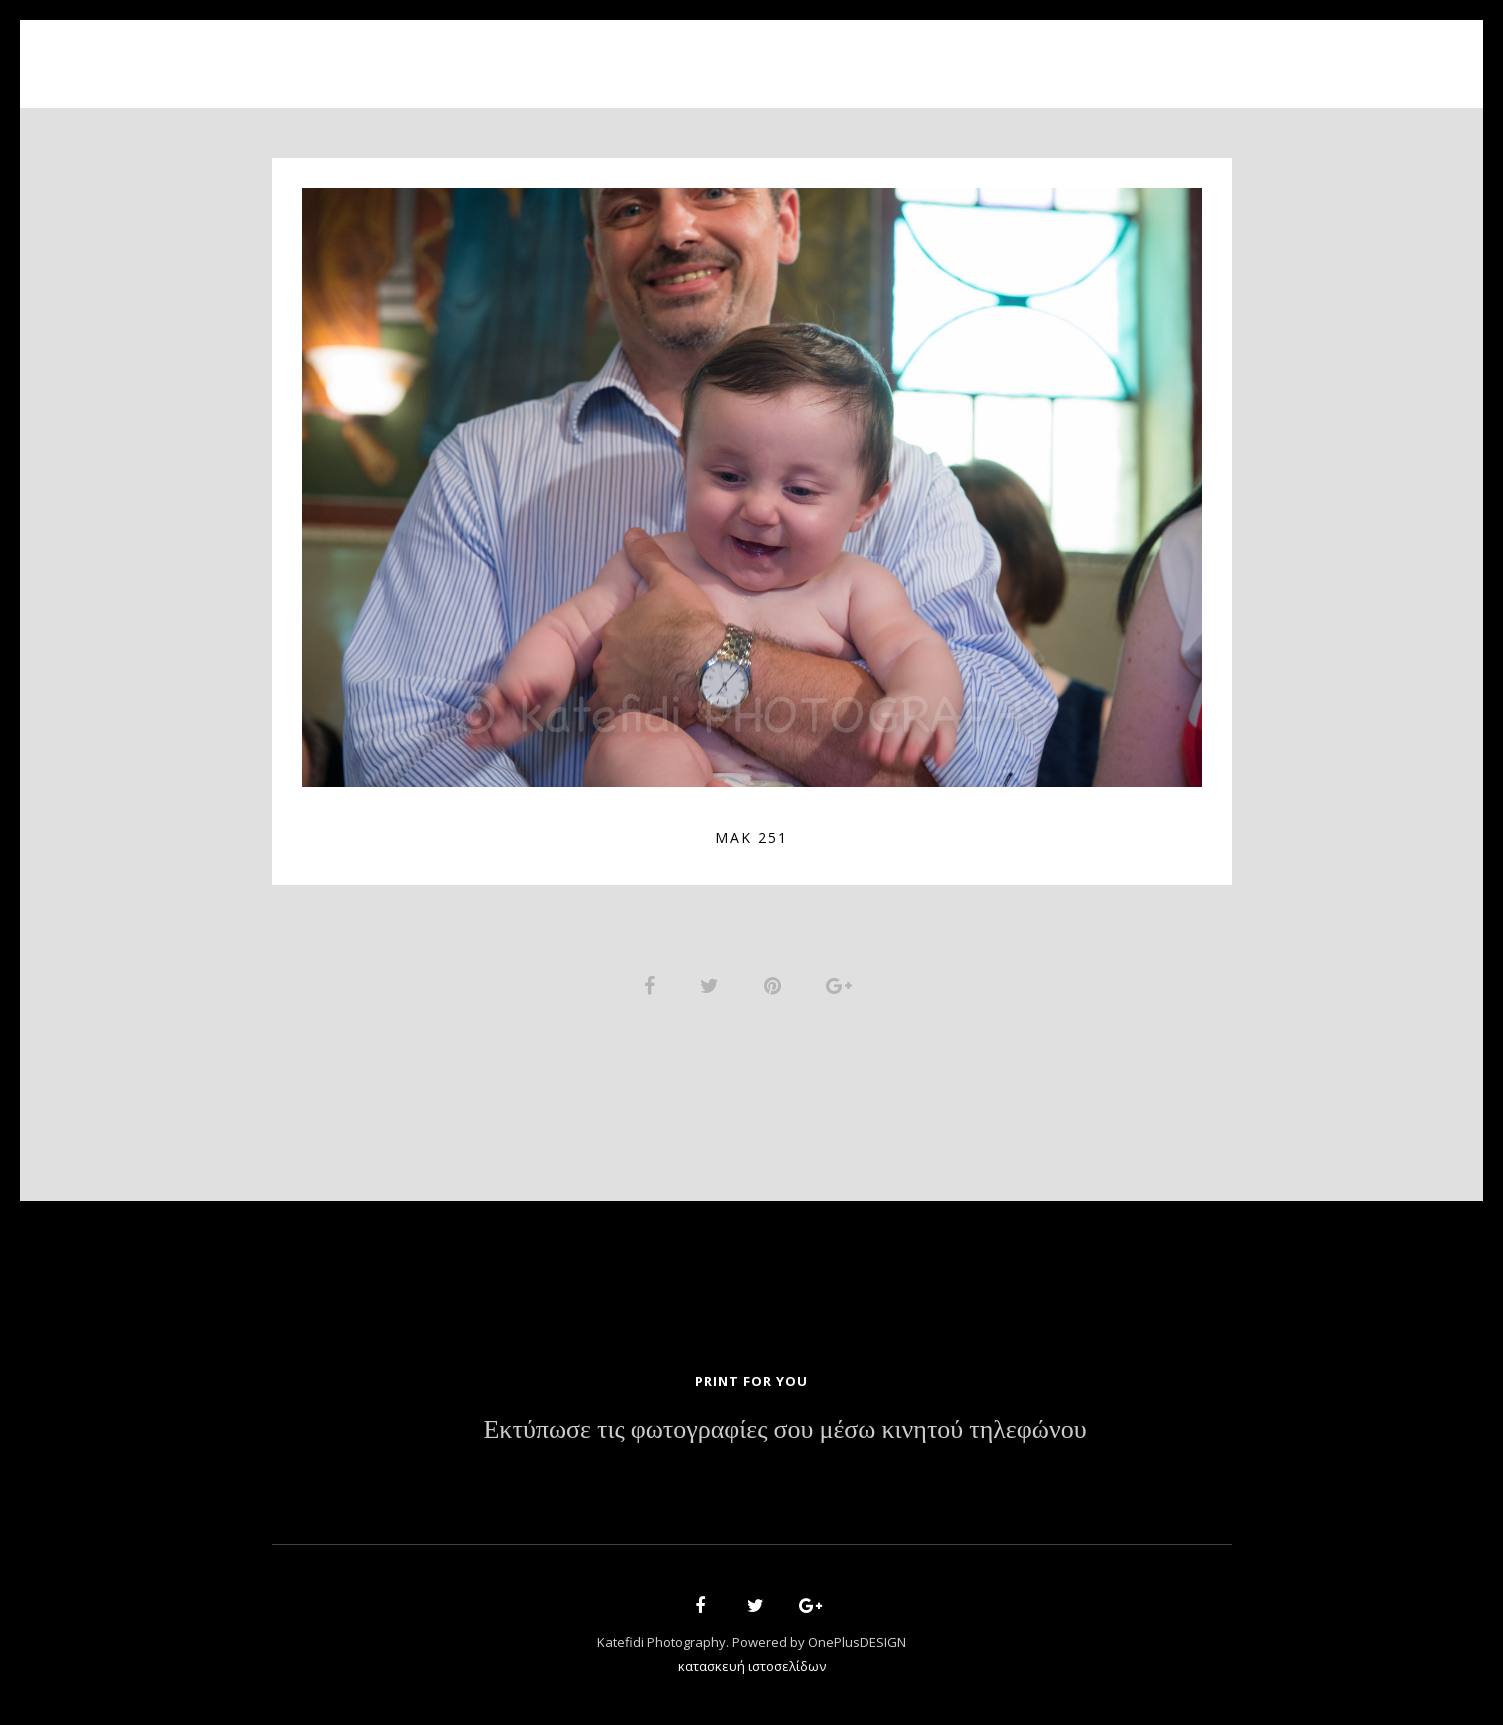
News (889, 52)
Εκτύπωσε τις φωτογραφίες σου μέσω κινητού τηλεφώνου (784, 1435)
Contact (982, 52)
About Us (619, 52)
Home (523, 52)
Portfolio (737, 52)
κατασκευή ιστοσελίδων (752, 1671)
